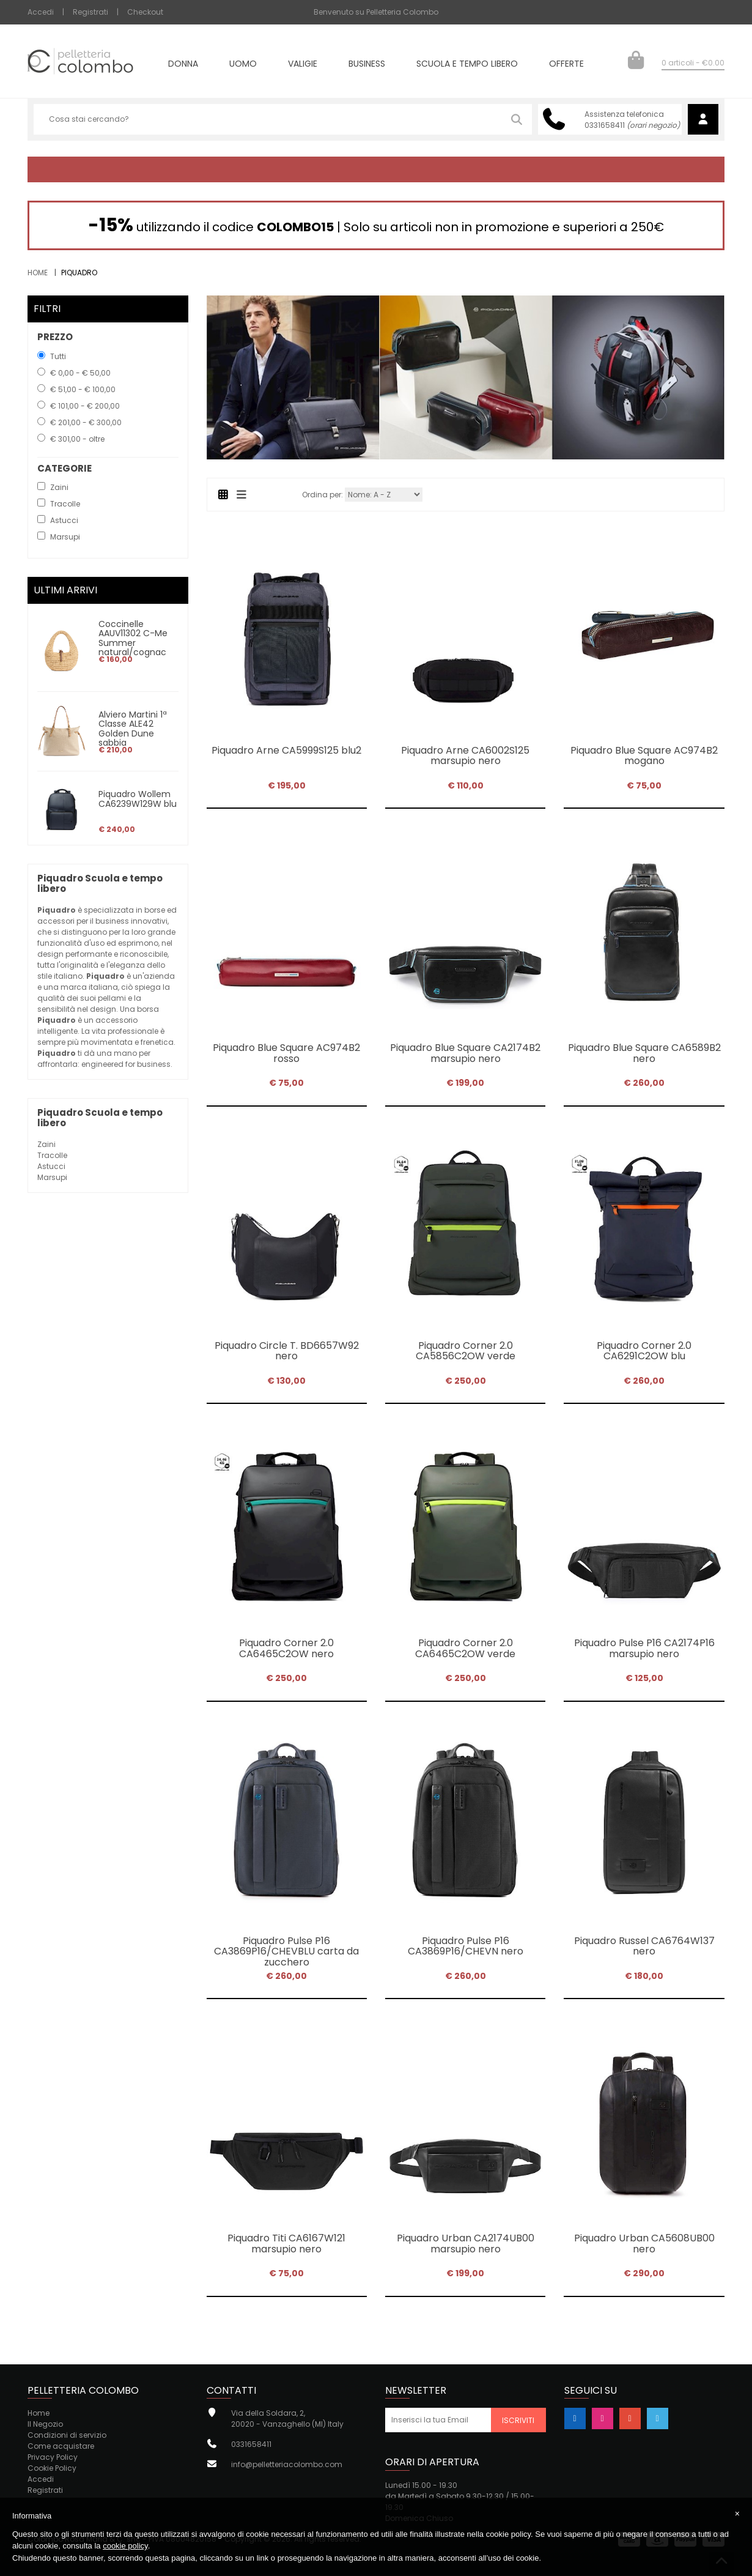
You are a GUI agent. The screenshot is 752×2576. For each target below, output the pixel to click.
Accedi (41, 12)
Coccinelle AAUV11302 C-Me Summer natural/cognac (133, 638)
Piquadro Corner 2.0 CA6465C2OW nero (286, 1648)
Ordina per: (322, 494)
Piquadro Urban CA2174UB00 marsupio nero (465, 2243)
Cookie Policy (52, 2468)
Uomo (243, 64)
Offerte (566, 64)
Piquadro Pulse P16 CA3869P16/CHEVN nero (465, 1946)
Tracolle (52, 1155)
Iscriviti (518, 2420)
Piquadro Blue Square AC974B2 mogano (644, 755)
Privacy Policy (53, 2457)
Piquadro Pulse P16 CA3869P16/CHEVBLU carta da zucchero (286, 1951)
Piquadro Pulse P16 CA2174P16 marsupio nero (644, 1648)
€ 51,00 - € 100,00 (83, 389)
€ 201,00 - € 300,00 (86, 422)
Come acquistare (61, 2446)
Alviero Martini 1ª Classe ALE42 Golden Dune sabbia (132, 728)
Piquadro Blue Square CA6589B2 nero (644, 1053)
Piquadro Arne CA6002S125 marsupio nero (465, 755)
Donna (183, 64)
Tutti (58, 356)
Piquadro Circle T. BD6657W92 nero (287, 1351)
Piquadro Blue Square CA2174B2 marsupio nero (465, 1053)
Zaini (46, 1144)
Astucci (51, 1166)
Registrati (90, 12)
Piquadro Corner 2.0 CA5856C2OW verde (465, 1351)
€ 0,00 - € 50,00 (80, 373)
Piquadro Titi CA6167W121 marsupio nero (286, 2243)
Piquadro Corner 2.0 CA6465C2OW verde (465, 1648)
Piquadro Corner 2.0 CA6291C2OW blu (644, 1351)
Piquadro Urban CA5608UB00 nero (644, 2243)
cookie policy (125, 2545)
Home (38, 272)
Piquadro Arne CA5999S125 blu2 (286, 750)
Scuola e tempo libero (467, 64)
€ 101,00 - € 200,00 (85, 406)
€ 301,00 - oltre (77, 439)
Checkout (145, 12)
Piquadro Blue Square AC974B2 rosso (286, 1053)
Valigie (302, 64)
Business (366, 64)
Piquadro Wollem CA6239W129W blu (137, 798)
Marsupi (52, 1177)
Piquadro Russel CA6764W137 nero (644, 1946)
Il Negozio (45, 2424)
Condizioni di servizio (67, 2435)
